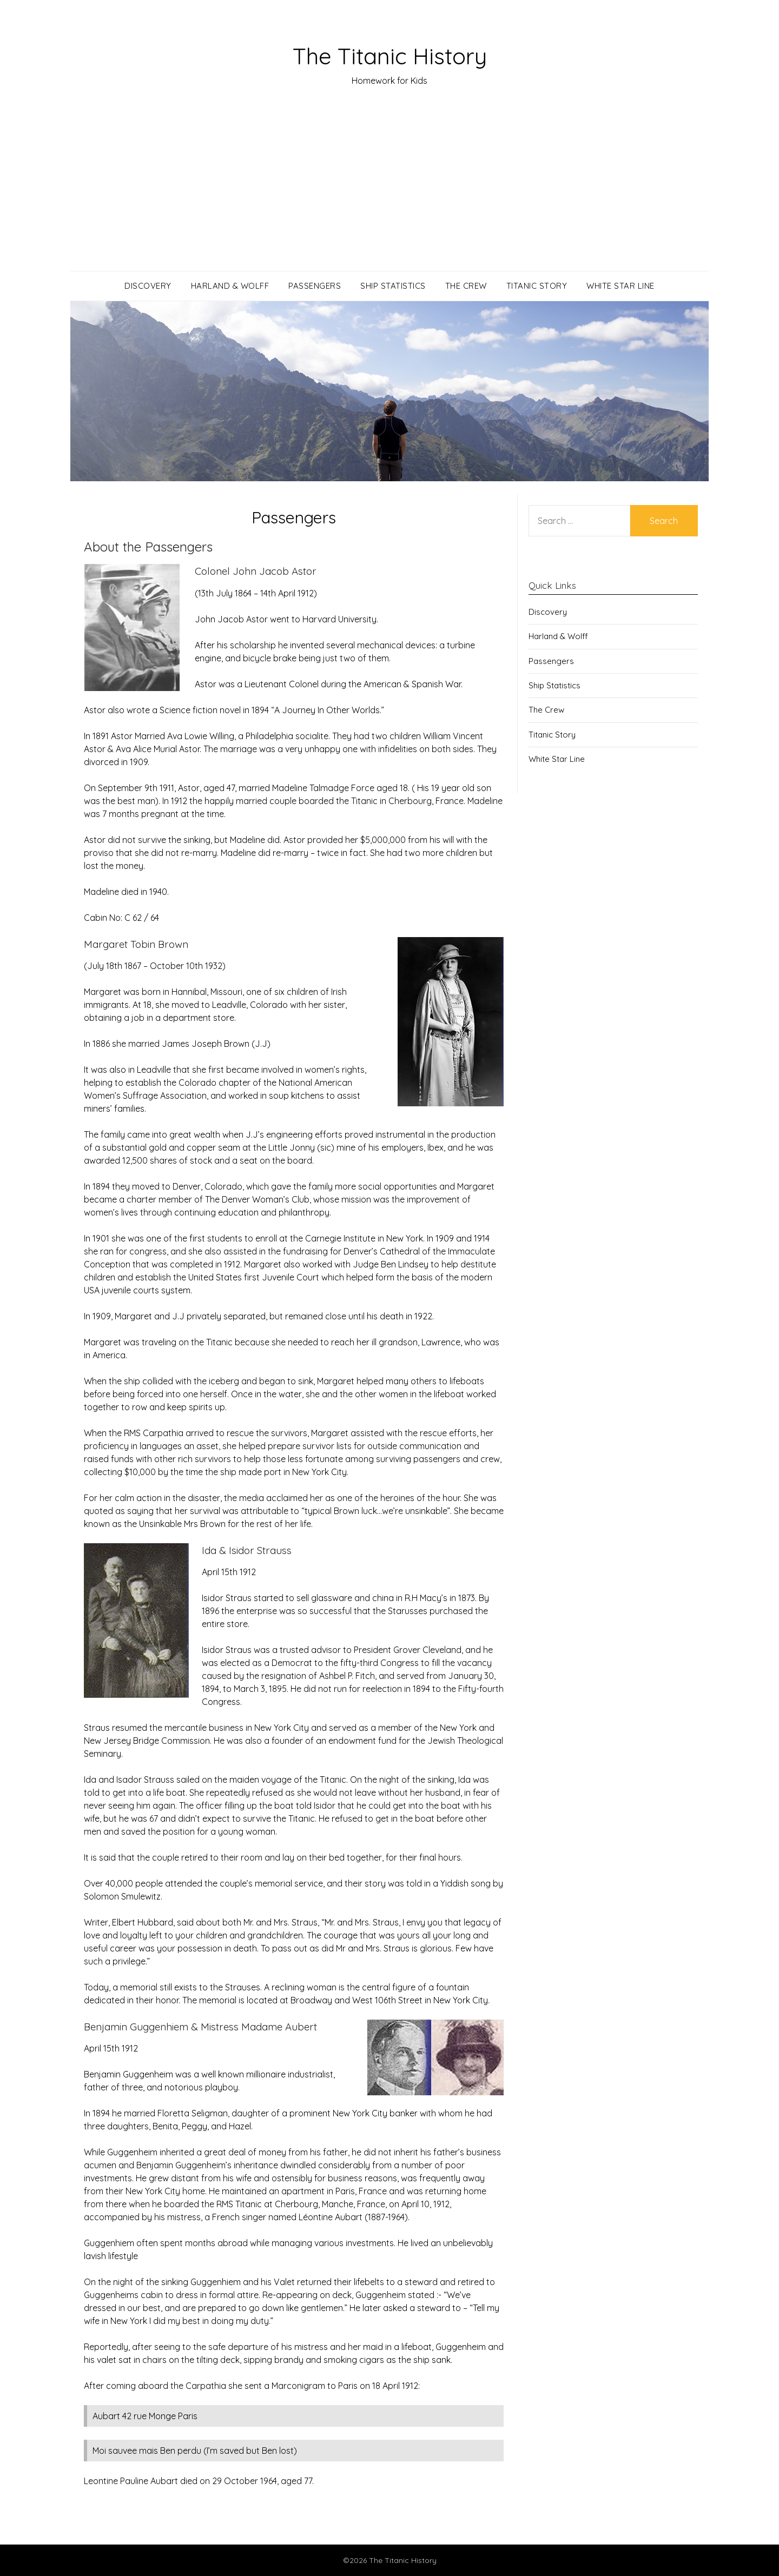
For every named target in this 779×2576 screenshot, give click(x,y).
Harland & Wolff (230, 286)
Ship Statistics (393, 286)
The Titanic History (390, 54)
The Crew (466, 286)
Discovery (147, 286)
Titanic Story (536, 286)
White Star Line (620, 286)
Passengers (314, 286)
